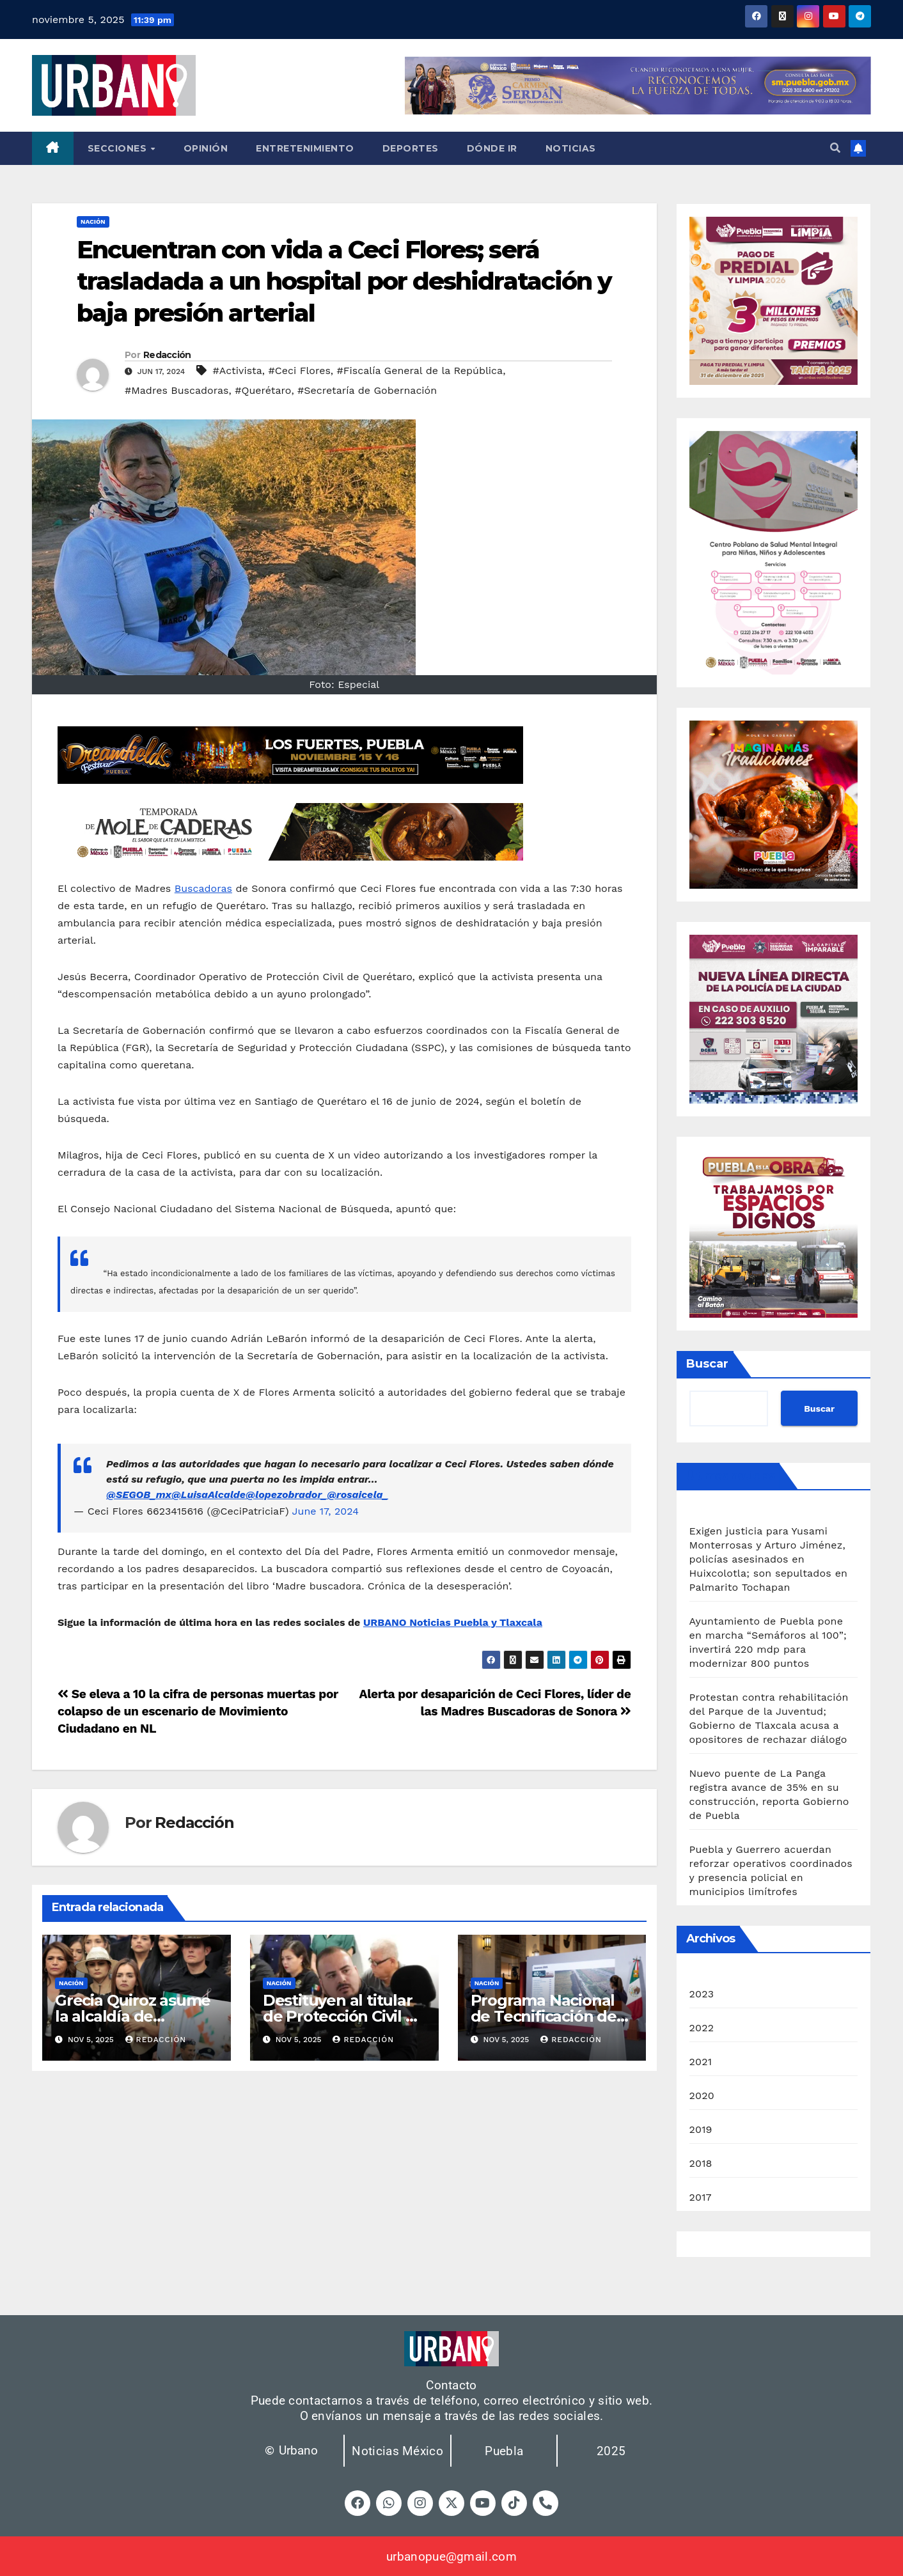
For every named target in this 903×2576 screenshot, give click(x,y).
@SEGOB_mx (138, 1494)
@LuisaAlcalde (208, 1494)
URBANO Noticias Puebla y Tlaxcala (452, 1622)
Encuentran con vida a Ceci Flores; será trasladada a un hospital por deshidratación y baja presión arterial (344, 281)
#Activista (237, 370)
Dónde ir (492, 148)
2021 (700, 2062)
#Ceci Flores (300, 370)
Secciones (119, 148)
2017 (700, 2197)
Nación (93, 221)
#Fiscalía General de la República (420, 370)
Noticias (571, 148)
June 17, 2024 (325, 1511)
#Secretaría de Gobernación (367, 390)
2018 (700, 2163)
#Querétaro (263, 390)
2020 (701, 2095)
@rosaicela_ (357, 1494)
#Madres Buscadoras (176, 390)
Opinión (206, 148)
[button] (835, 148)
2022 (701, 2028)
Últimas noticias (730, 1476)
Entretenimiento (305, 148)
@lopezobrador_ (286, 1494)
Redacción (167, 355)
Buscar (707, 1364)
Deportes (410, 148)
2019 (700, 2129)
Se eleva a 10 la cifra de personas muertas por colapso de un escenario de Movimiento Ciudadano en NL (198, 1711)
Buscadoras (203, 888)
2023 (701, 1994)
